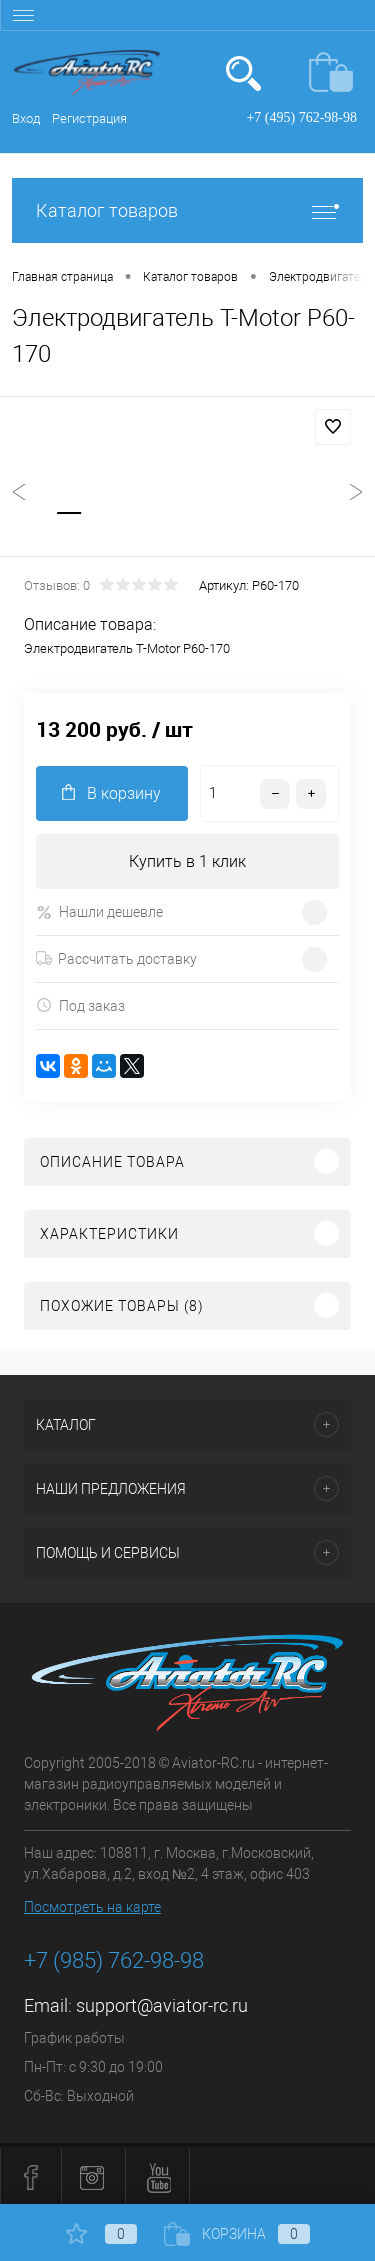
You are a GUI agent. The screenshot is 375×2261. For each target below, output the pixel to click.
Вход (26, 118)
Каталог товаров (187, 210)
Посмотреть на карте (92, 1907)
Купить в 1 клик (187, 861)
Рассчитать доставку (116, 959)
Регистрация (89, 118)
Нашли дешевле (99, 912)
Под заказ (80, 1005)
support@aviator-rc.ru (162, 2005)
